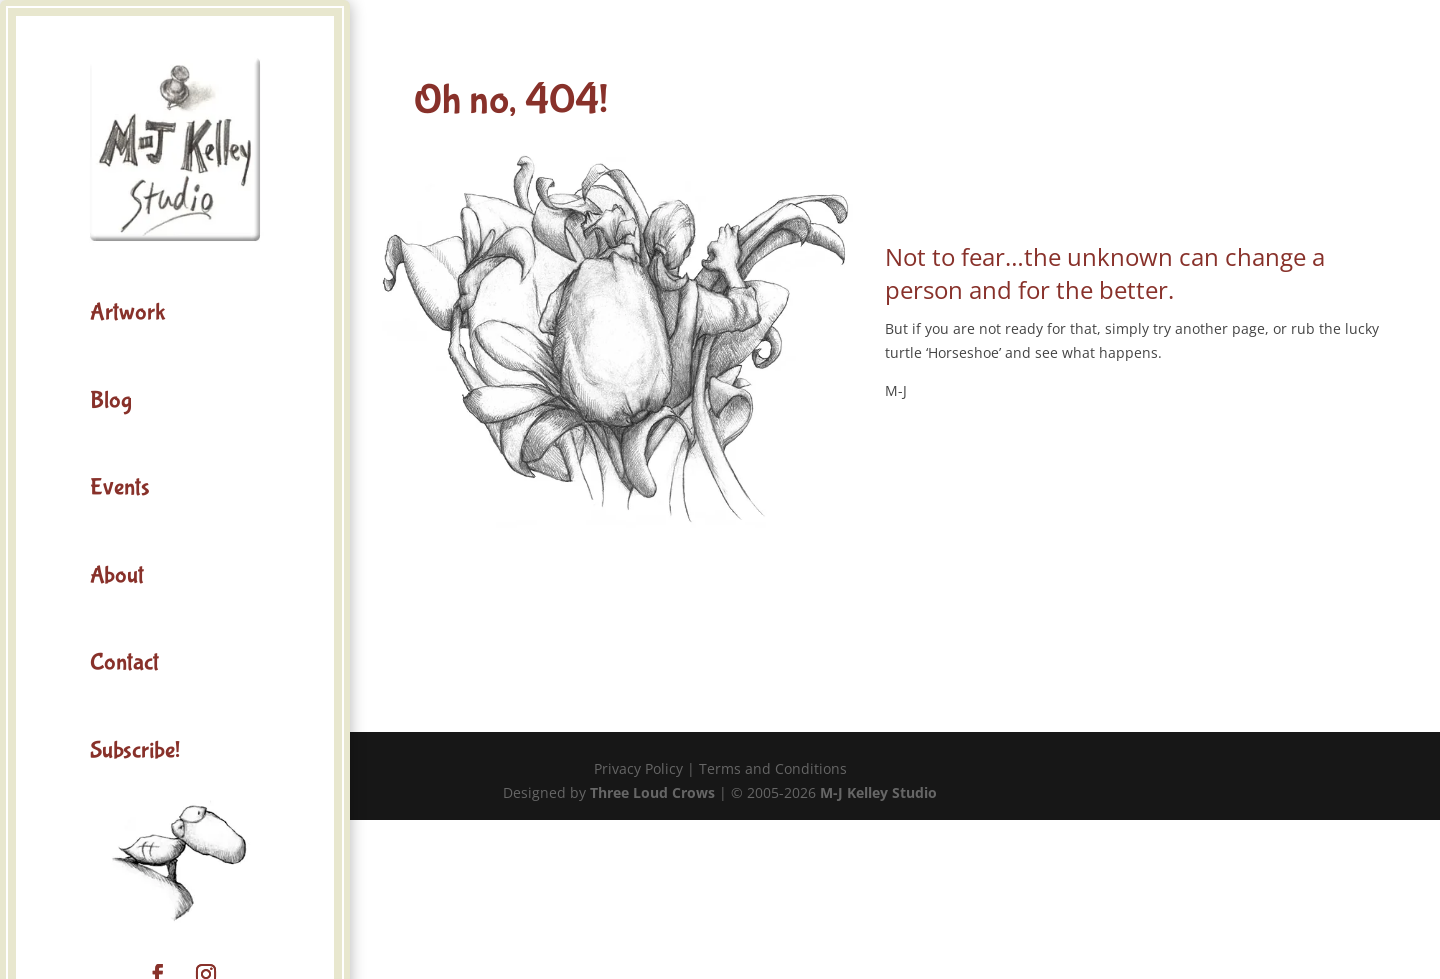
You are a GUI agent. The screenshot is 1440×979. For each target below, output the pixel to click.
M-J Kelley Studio (878, 792)
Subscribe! (135, 750)
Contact (124, 662)
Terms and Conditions (773, 768)
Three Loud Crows (652, 792)
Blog (111, 400)
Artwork (127, 312)
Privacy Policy (638, 768)
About (117, 575)
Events (120, 487)
